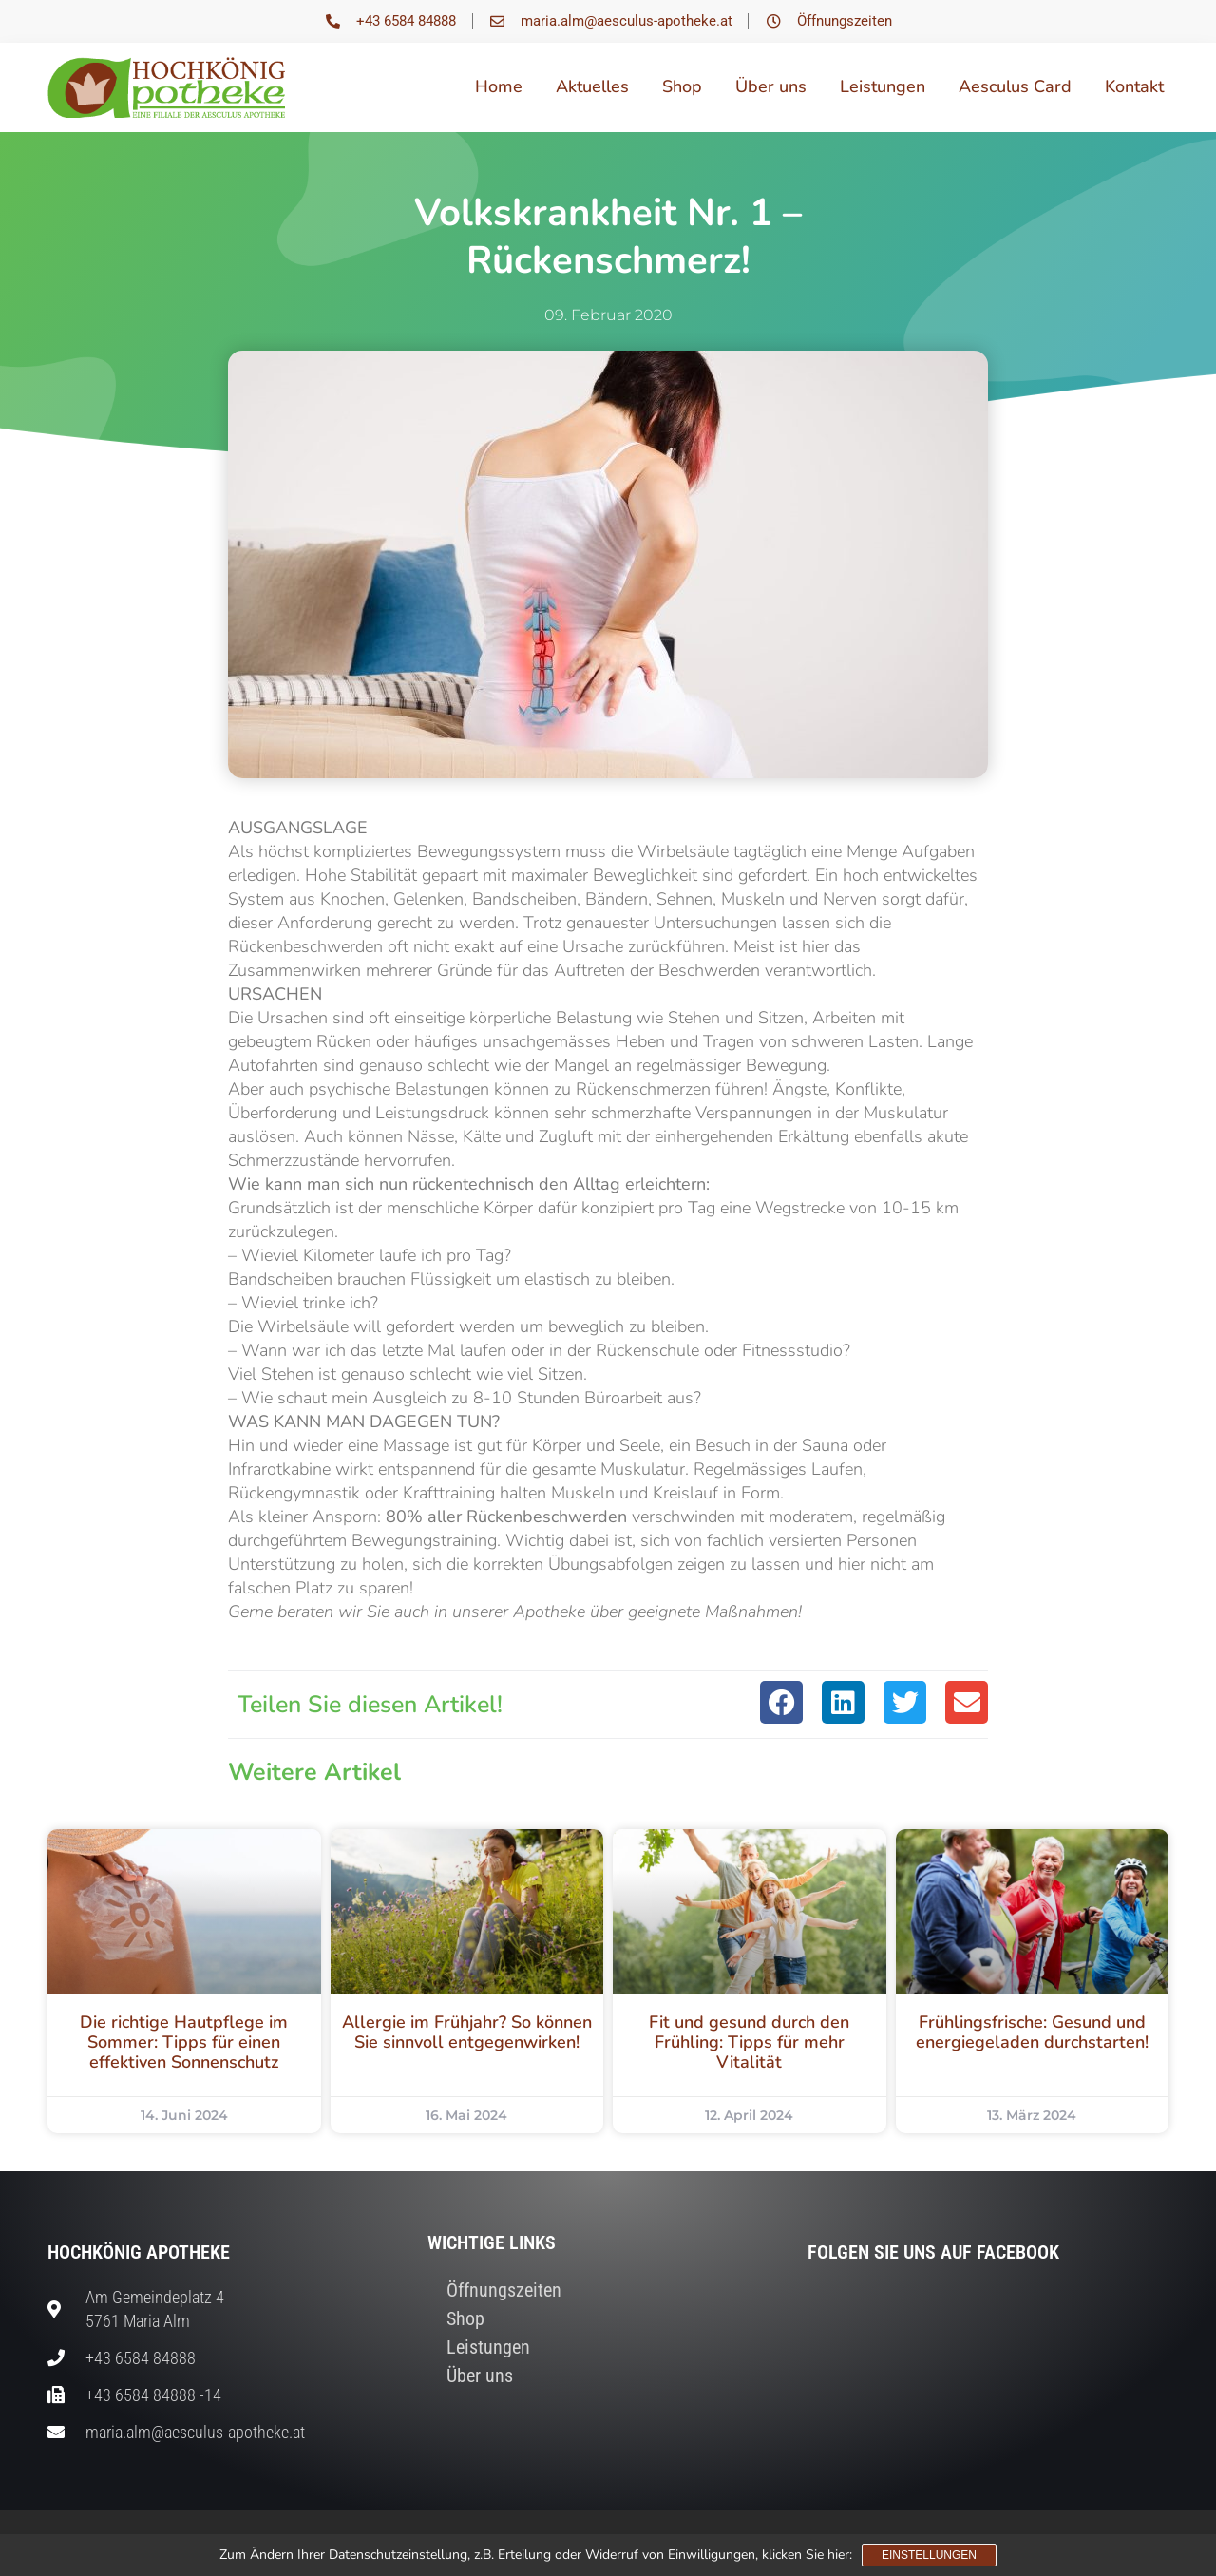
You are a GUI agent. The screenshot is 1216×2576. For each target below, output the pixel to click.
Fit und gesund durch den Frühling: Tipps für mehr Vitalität (749, 2042)
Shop (682, 86)
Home (498, 86)
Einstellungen (929, 2555)
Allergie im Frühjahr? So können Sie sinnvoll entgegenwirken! (467, 2032)
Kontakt (1134, 86)
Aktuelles (592, 86)
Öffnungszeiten (503, 2290)
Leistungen (882, 86)
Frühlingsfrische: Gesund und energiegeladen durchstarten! (1032, 2032)
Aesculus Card (1015, 86)
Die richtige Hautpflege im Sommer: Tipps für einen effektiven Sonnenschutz (184, 2042)
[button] (781, 1702)
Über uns (771, 86)
